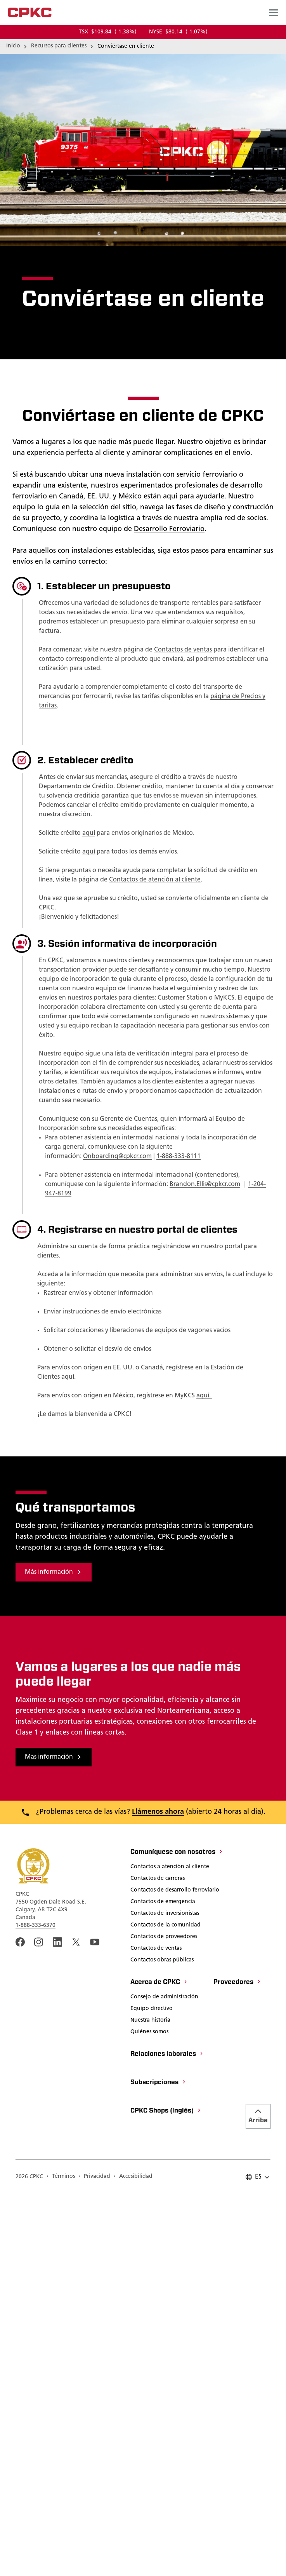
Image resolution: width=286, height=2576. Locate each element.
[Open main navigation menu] (273, 12)
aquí (88, 833)
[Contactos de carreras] (157, 2261)
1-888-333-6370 (35, 2307)
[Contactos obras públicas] (162, 2342)
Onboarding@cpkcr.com (117, 1156)
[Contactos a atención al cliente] (169, 2249)
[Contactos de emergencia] (162, 2284)
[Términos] (60, 2559)
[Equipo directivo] (151, 2391)
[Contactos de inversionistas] (164, 2296)
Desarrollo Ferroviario (169, 529)
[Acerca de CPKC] (159, 2364)
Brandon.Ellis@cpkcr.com (205, 1184)
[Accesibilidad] (133, 2559)
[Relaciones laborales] (167, 2436)
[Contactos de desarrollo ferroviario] (174, 2272)
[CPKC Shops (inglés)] (165, 2493)
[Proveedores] (237, 2364)
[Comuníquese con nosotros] (176, 2234)
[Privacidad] (94, 2559)
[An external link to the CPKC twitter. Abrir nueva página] (76, 2324)
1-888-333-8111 (178, 1156)
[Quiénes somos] (149, 2414)
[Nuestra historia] (150, 2402)
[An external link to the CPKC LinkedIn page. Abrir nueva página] (57, 2324)
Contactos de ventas (183, 650)
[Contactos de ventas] (156, 2331)
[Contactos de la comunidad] (165, 2307)
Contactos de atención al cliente (155, 880)
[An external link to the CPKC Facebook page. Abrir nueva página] (20, 2324)
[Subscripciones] (158, 2464)
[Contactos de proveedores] (163, 2319)
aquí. (68, 1377)
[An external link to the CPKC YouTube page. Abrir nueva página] (94, 2324)
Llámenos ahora (158, 2194)
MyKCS (223, 998)
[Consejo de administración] (164, 2379)
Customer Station (182, 998)
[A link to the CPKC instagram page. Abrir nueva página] (38, 2324)
